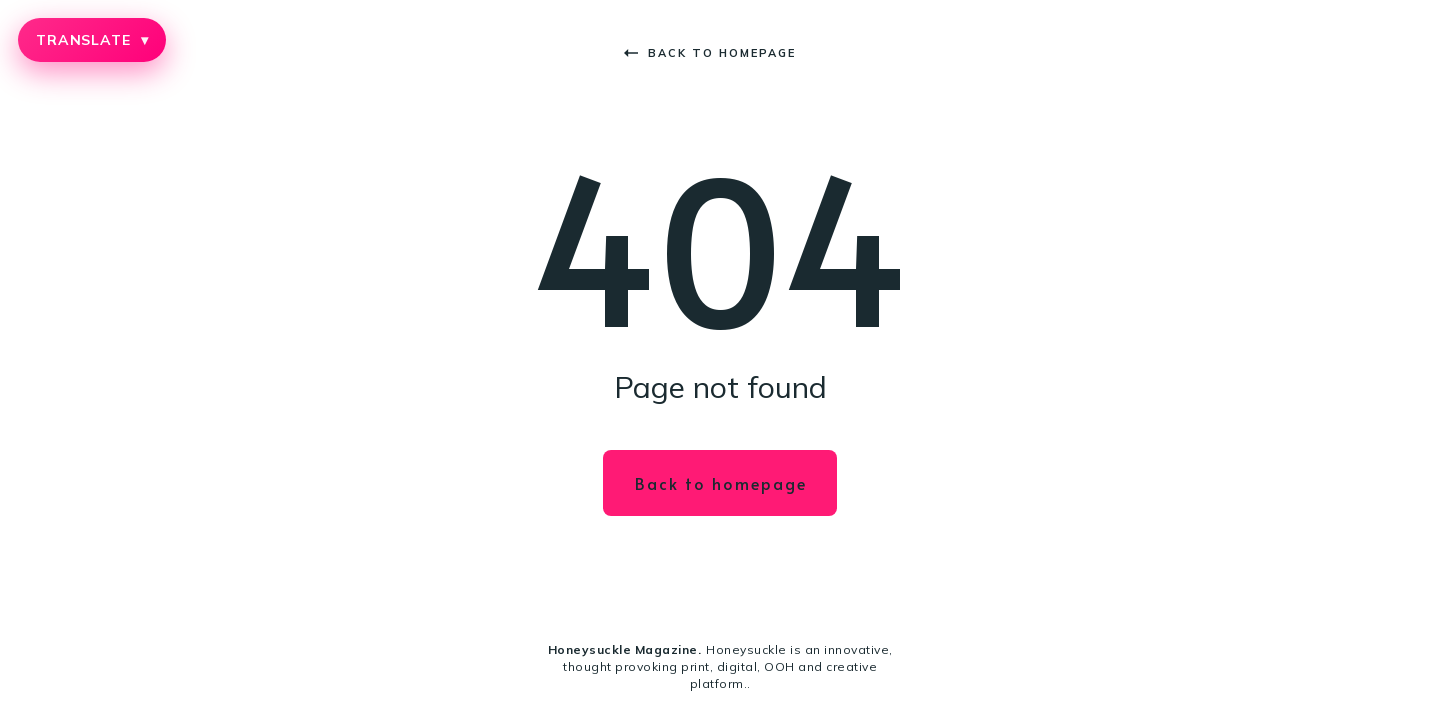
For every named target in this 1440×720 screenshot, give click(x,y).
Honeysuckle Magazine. (625, 649)
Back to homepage (710, 53)
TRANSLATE (92, 40)
